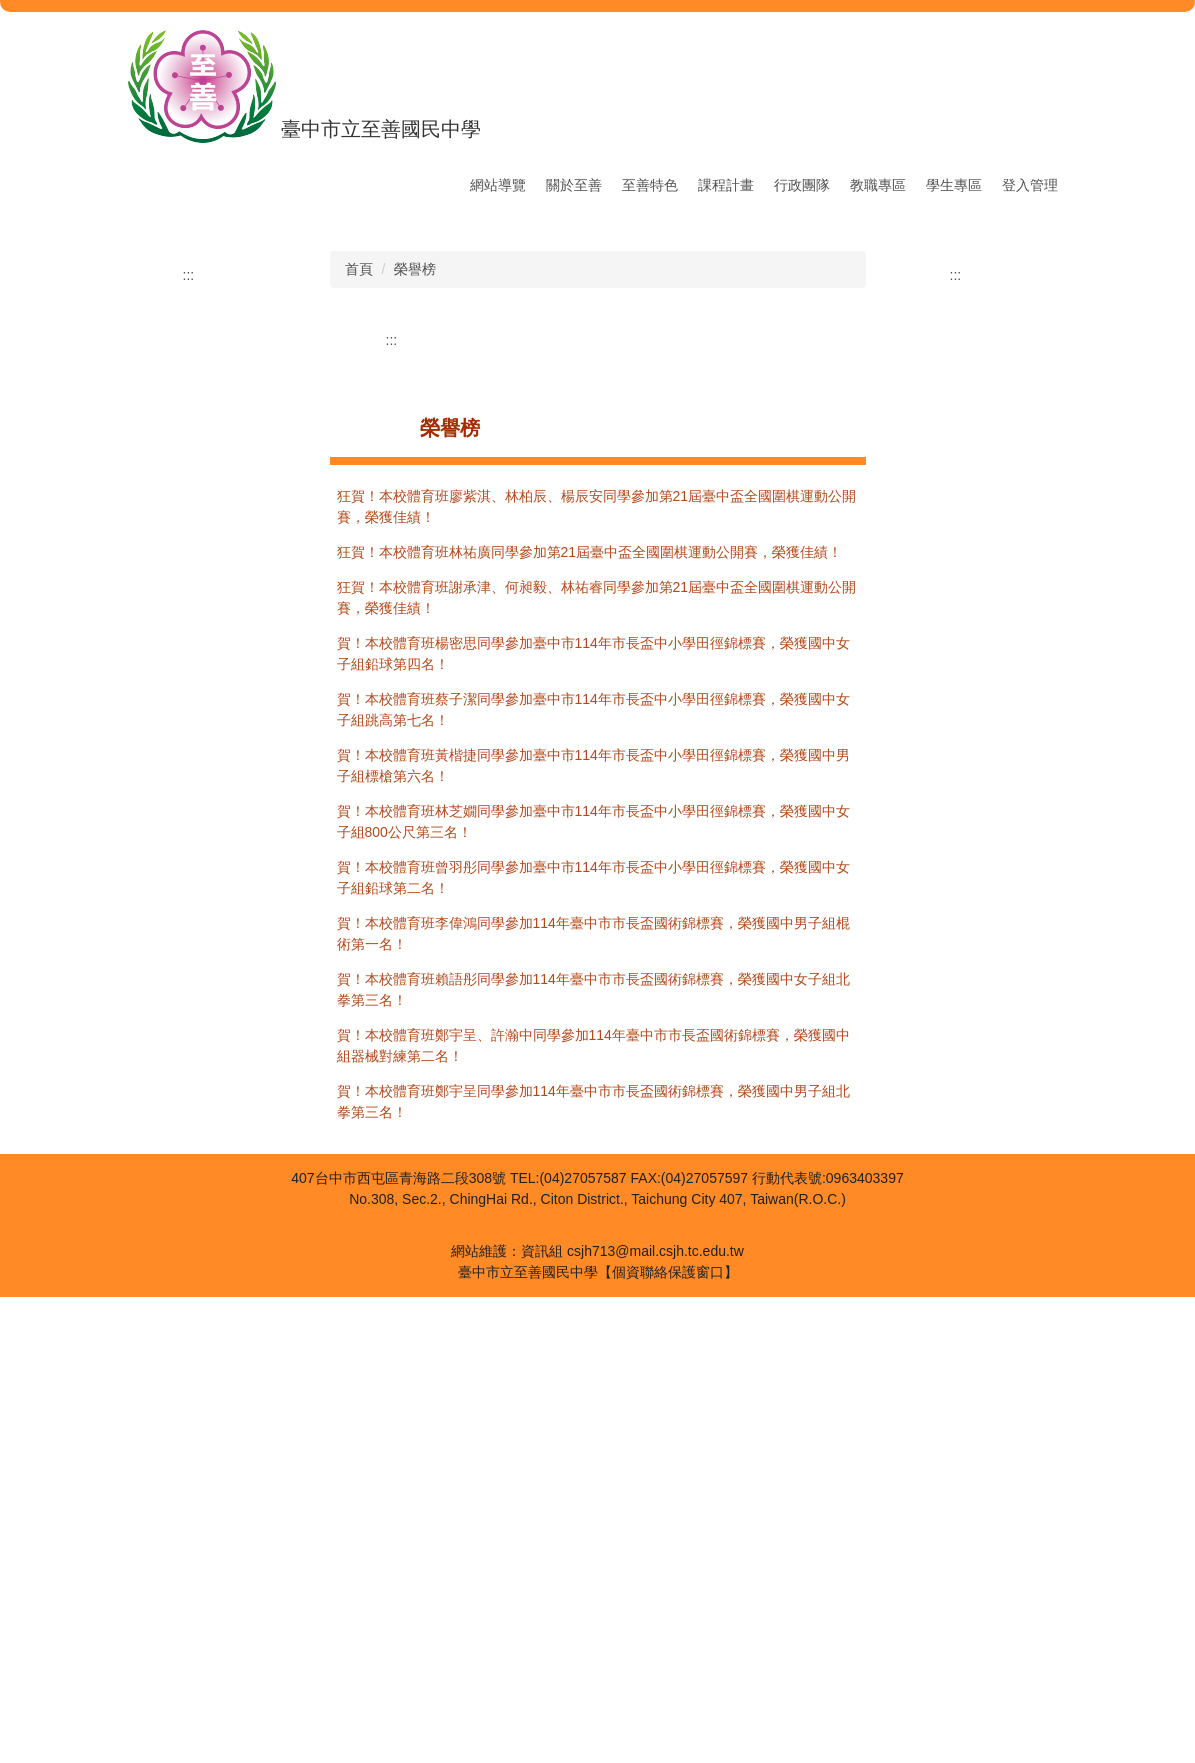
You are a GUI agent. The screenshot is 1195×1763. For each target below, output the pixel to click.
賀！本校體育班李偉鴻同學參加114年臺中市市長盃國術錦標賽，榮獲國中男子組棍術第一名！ (593, 1399)
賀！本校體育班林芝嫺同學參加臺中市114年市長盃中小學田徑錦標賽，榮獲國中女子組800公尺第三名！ (593, 1287)
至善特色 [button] (650, 185)
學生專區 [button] (954, 185)
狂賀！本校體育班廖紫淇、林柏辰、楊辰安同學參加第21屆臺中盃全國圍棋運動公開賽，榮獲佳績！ (597, 972)
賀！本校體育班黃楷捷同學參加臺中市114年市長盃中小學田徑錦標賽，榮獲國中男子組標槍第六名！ (593, 1231)
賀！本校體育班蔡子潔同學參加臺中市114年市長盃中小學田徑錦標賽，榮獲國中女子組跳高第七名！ (593, 1175)
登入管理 (1030, 185)
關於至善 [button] (574, 185)
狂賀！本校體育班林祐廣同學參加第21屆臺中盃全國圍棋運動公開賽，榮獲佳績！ (590, 1018)
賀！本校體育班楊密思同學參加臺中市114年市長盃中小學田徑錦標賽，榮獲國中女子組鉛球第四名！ (593, 1119)
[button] (209, 442)
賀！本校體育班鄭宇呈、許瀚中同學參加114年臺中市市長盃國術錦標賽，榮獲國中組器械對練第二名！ (593, 1511)
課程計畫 (726, 185)
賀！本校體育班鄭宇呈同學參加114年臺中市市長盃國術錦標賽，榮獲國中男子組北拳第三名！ (593, 1567)
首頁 (359, 735)
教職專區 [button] (878, 185)
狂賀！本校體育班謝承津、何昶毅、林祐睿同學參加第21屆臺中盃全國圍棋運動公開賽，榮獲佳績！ (597, 1063)
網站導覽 (498, 185)
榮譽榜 (415, 735)
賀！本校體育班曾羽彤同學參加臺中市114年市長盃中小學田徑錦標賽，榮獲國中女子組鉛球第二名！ (593, 1343)
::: (444, 185)
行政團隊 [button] (802, 185)
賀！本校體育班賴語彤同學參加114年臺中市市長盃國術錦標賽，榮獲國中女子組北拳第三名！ (593, 1455)
